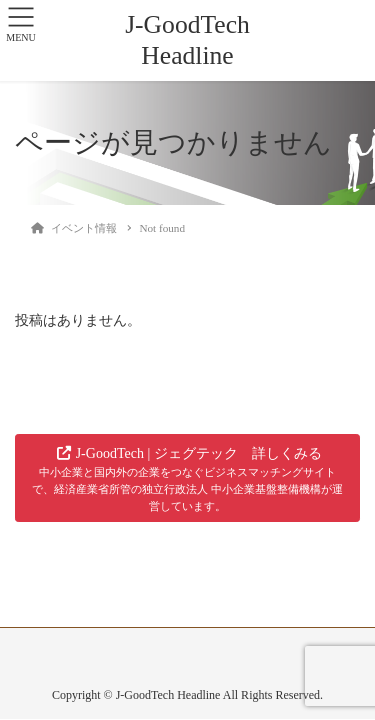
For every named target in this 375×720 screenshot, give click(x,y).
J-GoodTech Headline (187, 40)
